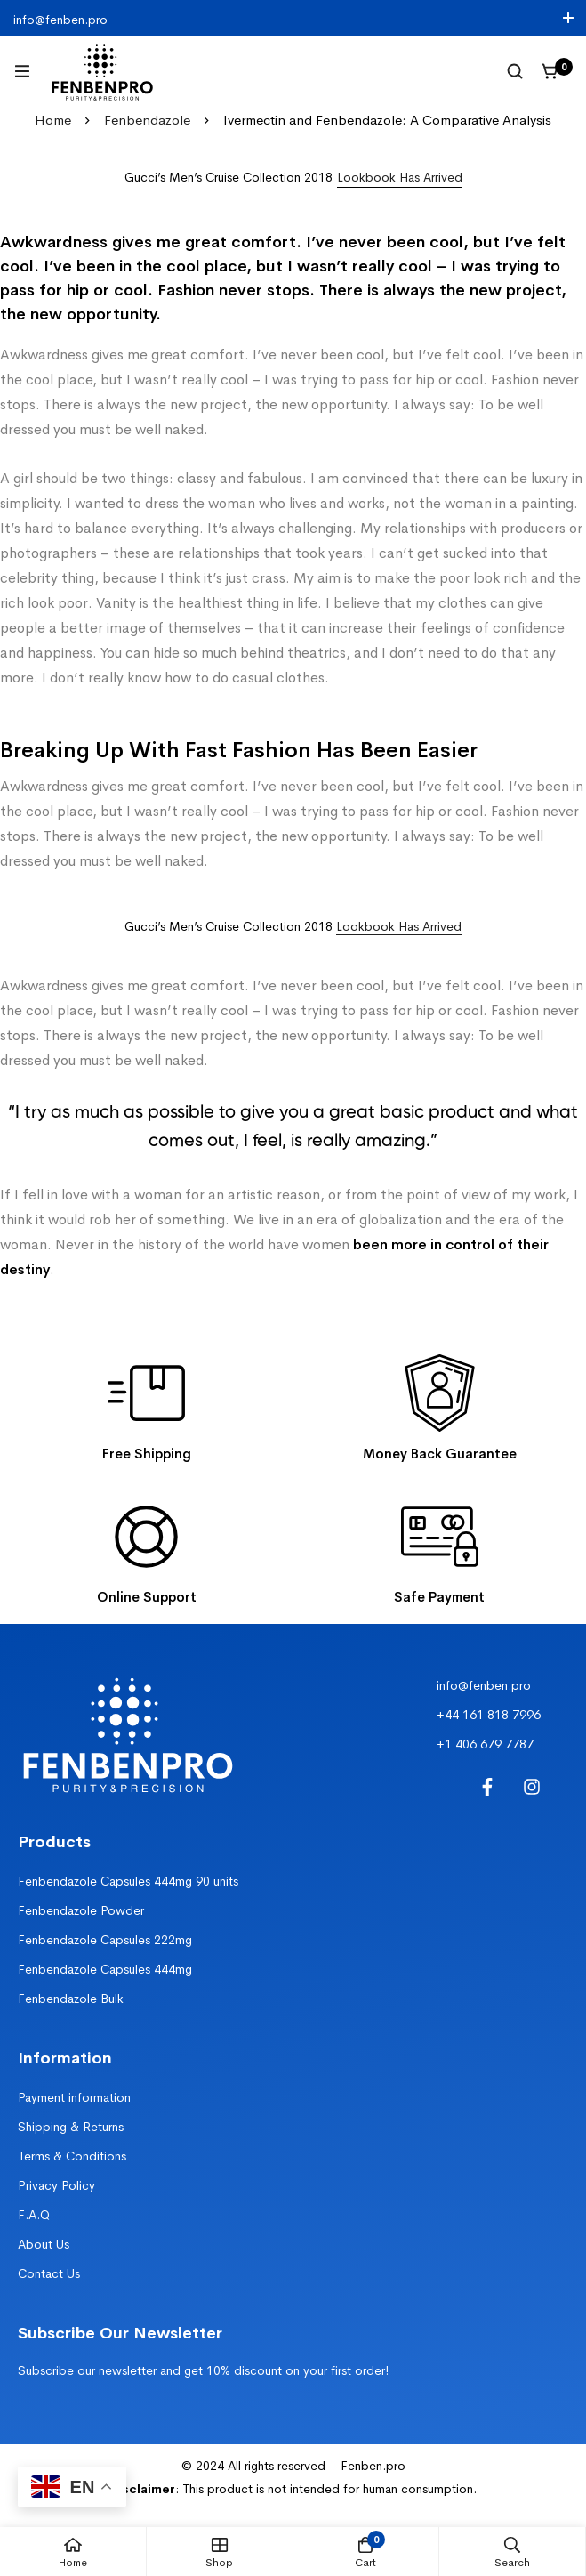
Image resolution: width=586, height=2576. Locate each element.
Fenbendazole (147, 119)
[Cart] (550, 71)
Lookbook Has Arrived (399, 926)
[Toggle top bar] (568, 18)
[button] (399, 177)
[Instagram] (532, 1787)
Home (53, 119)
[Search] (515, 71)
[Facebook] (487, 1787)
